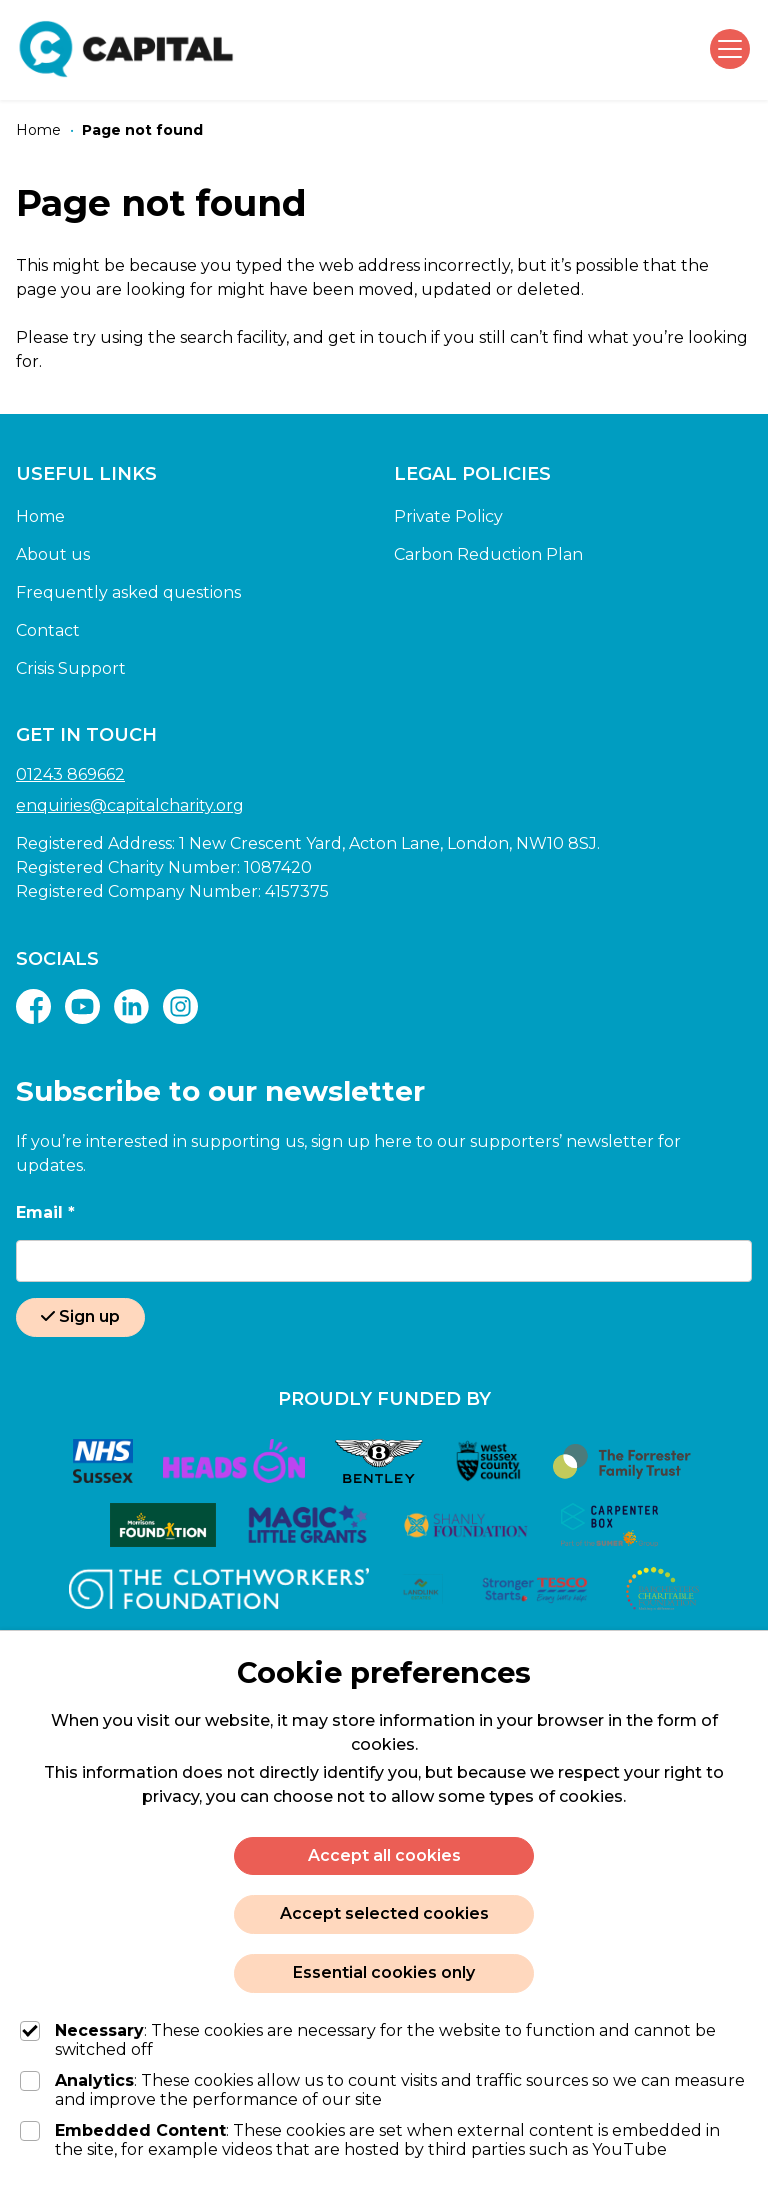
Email (45, 1212)
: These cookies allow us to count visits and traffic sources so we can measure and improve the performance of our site (382, 2090)
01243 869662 (70, 774)
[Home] (38, 130)
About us (53, 554)
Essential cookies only (384, 1972)
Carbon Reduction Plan (488, 554)
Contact (48, 630)
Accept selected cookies (384, 1913)
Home (40, 516)
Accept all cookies (384, 1855)
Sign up (80, 1316)
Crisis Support (71, 668)
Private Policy (448, 516)
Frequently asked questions (128, 592)
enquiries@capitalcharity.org (130, 805)
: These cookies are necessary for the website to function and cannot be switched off (368, 2040)
